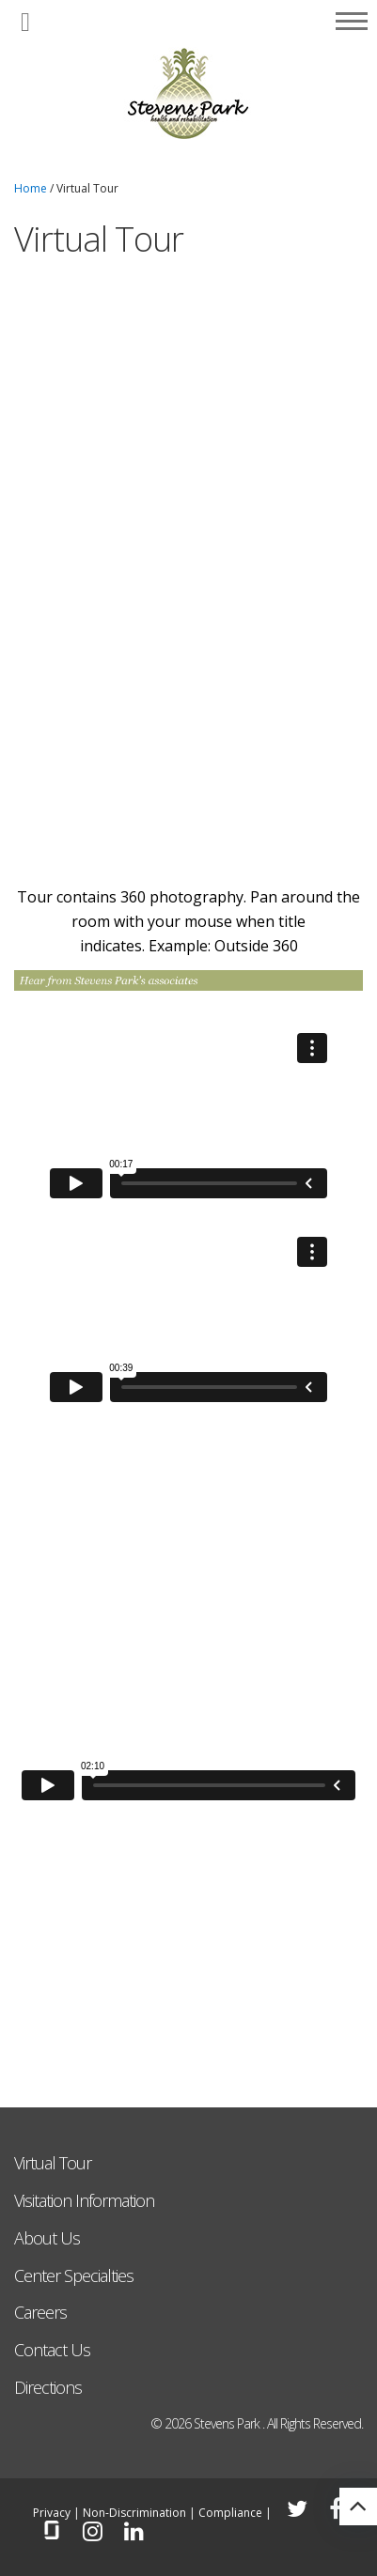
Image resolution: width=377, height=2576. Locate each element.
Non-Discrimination (134, 2513)
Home (30, 188)
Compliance (230, 2513)
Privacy (52, 2513)
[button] (25, 23)
